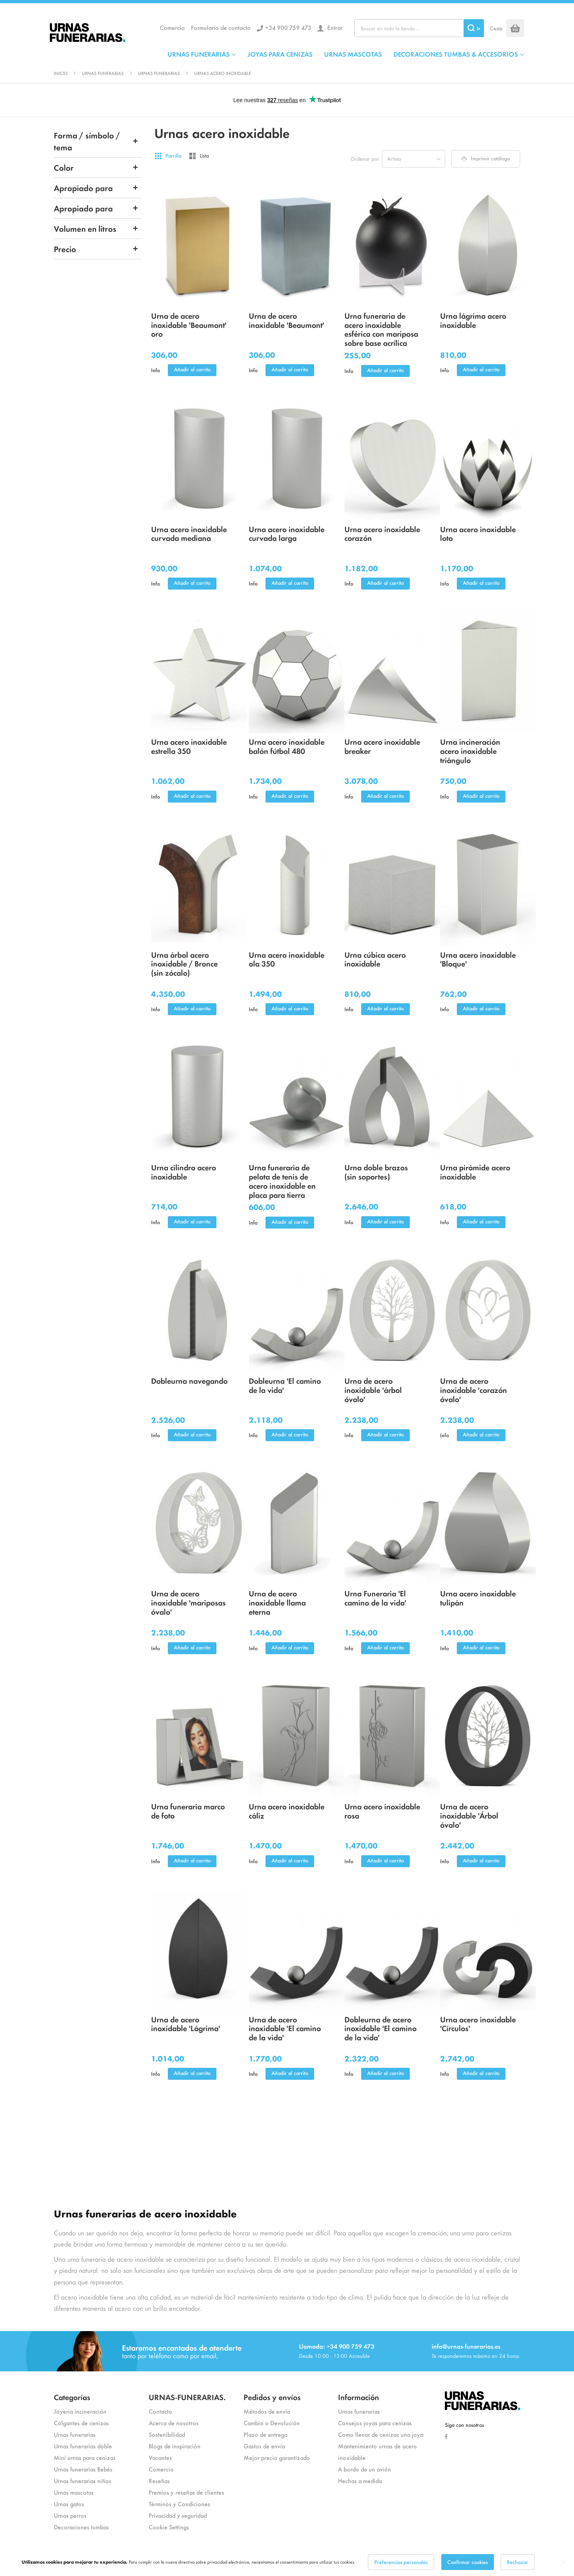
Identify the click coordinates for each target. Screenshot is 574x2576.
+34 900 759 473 (288, 27)
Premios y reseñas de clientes (186, 2492)
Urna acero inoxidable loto (478, 533)
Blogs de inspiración (175, 2446)
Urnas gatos (69, 2503)
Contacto (160, 2411)
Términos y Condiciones (179, 2503)
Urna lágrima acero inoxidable (473, 320)
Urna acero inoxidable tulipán (478, 1598)
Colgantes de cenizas (81, 2422)
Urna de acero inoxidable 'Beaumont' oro (188, 324)
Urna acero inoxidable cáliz (286, 1811)
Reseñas (159, 2480)
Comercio (172, 27)
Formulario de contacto (221, 27)
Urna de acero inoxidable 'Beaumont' (286, 320)
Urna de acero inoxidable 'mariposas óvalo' (188, 1602)
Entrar (334, 27)
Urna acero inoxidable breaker (382, 746)
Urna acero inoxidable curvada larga (286, 533)
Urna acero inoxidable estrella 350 (189, 746)
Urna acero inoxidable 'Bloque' (478, 959)
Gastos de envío (264, 2446)
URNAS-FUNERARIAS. (187, 2396)
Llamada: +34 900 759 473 (336, 2346)
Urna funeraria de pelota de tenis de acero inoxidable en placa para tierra (282, 1180)
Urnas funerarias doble (83, 2446)
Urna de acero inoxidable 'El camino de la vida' (285, 2028)
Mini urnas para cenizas (85, 2457)
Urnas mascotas (74, 2492)
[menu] (345, 54)
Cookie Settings (169, 2527)
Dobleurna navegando (189, 1380)
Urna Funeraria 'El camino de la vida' (375, 1598)
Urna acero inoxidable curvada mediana (189, 533)
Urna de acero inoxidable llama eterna (277, 1602)
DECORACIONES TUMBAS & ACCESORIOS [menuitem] (455, 53)
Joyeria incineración (80, 2411)
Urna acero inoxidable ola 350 (286, 959)
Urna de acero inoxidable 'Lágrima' (185, 2024)
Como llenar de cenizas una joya (380, 2434)
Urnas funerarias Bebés (83, 2469)
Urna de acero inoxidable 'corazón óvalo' (473, 1389)
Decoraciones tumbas (81, 2527)
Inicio (60, 73)
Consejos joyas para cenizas (375, 2422)
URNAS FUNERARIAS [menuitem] (198, 53)
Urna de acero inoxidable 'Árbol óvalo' (469, 1815)
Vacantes (160, 2457)
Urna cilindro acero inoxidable (183, 1171)
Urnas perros (70, 2515)
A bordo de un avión (364, 2469)
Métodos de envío (267, 2411)
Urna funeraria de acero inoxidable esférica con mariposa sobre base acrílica (381, 329)
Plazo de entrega (265, 2434)
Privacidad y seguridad (178, 2515)
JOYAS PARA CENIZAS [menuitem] (280, 53)
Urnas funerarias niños (82, 2480)
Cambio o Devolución (272, 2422)
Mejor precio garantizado (277, 2457)
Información (358, 2396)
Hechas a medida (360, 2480)
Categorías (72, 2396)
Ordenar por (364, 158)
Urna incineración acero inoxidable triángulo (470, 750)
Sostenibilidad (167, 2434)
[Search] (474, 28)
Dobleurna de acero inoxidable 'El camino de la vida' (380, 2028)
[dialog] (287, 2562)
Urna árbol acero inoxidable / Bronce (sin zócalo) (184, 963)
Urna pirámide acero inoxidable (475, 1171)
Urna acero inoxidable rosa (382, 1811)
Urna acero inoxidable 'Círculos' (478, 2024)
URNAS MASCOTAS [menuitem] (353, 53)
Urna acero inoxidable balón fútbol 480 (286, 746)
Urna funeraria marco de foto (188, 1811)
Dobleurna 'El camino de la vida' (285, 1385)
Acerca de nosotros (174, 2422)
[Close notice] (563, 2562)
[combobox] (419, 28)
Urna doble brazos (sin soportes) (376, 1171)
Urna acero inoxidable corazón (382, 533)
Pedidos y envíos (272, 2396)
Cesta (496, 28)
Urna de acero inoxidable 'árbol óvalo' (373, 1389)
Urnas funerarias (103, 73)
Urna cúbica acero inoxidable (375, 959)
